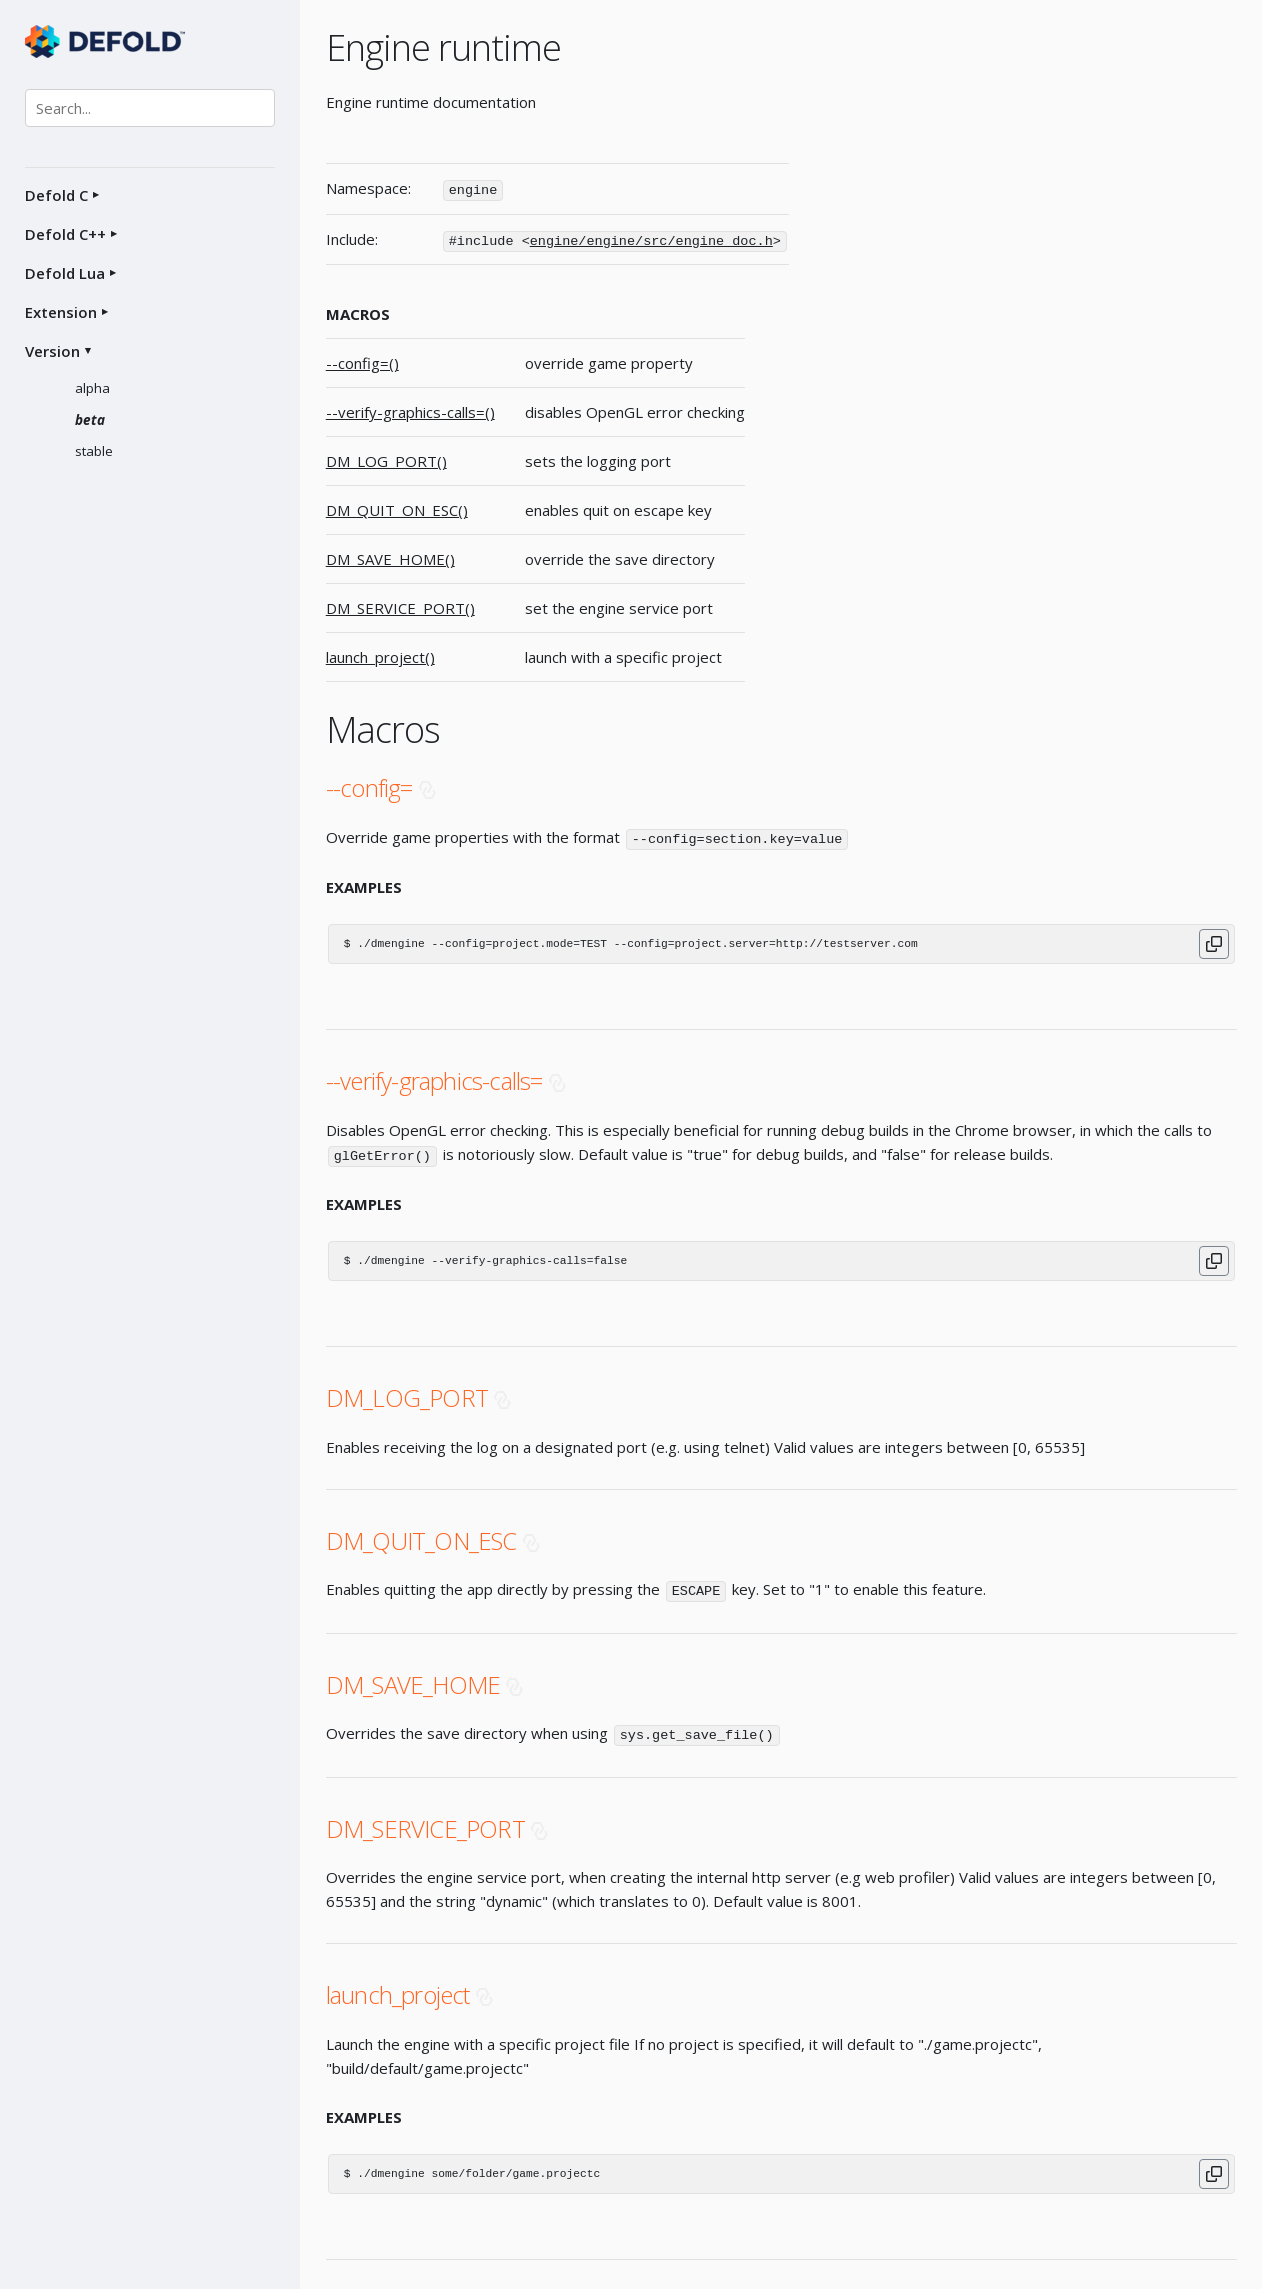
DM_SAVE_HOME (413, 1679)
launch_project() (380, 655)
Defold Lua (65, 273)
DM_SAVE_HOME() (390, 557)
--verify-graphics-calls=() (410, 410)
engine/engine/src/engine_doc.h (651, 239)
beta (90, 420)
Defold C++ (65, 234)
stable (94, 451)
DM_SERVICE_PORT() (400, 606)
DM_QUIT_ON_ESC (421, 1536)
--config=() (362, 361)
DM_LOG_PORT (407, 1393)
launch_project (398, 1988)
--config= (369, 785)
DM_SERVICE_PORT (425, 1822)
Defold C (56, 195)
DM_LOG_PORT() (386, 459)
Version (52, 351)
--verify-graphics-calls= (434, 1077)
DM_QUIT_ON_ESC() (397, 508)
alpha (92, 388)
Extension (61, 312)
